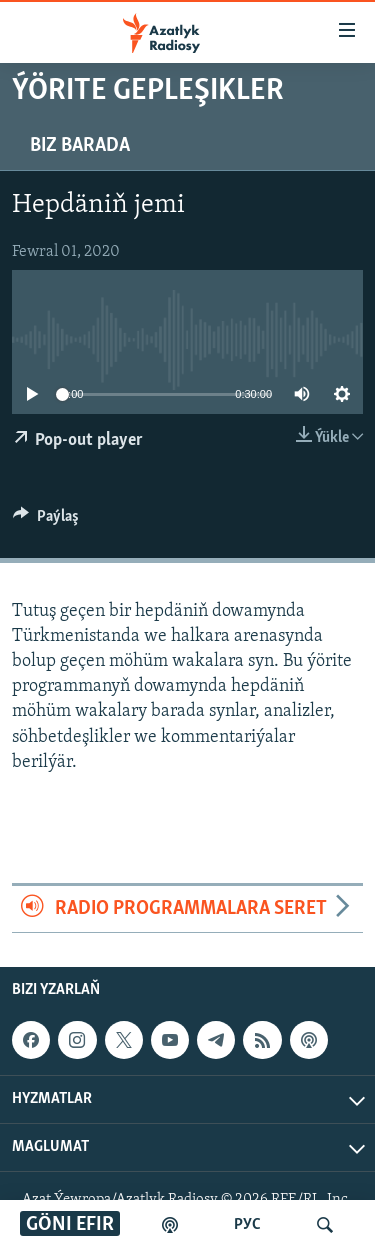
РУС (247, 1225)
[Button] (46, 521)
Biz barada (80, 146)
